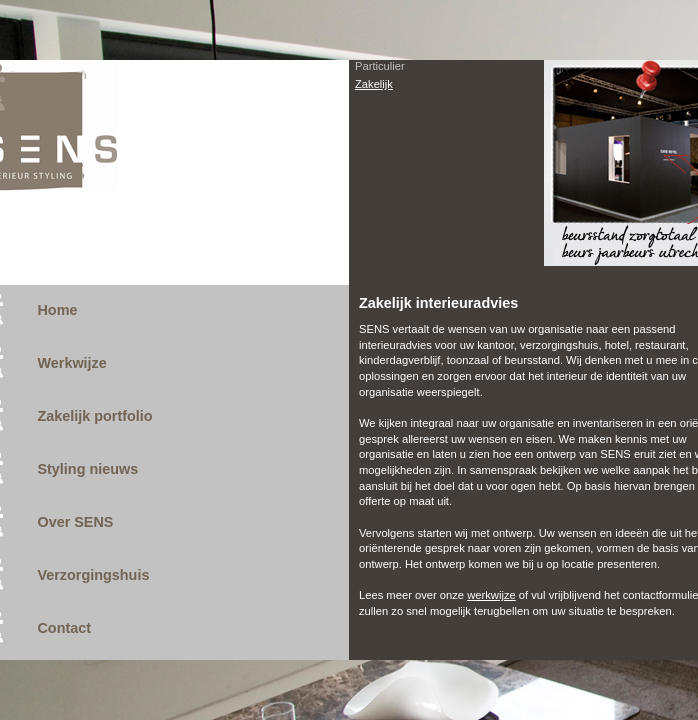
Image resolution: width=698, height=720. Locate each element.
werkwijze (491, 595)
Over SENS (75, 522)
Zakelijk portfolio (94, 416)
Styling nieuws (87, 469)
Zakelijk (374, 84)
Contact (64, 628)
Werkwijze (71, 363)
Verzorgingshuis (93, 575)
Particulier (380, 66)
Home (57, 310)
